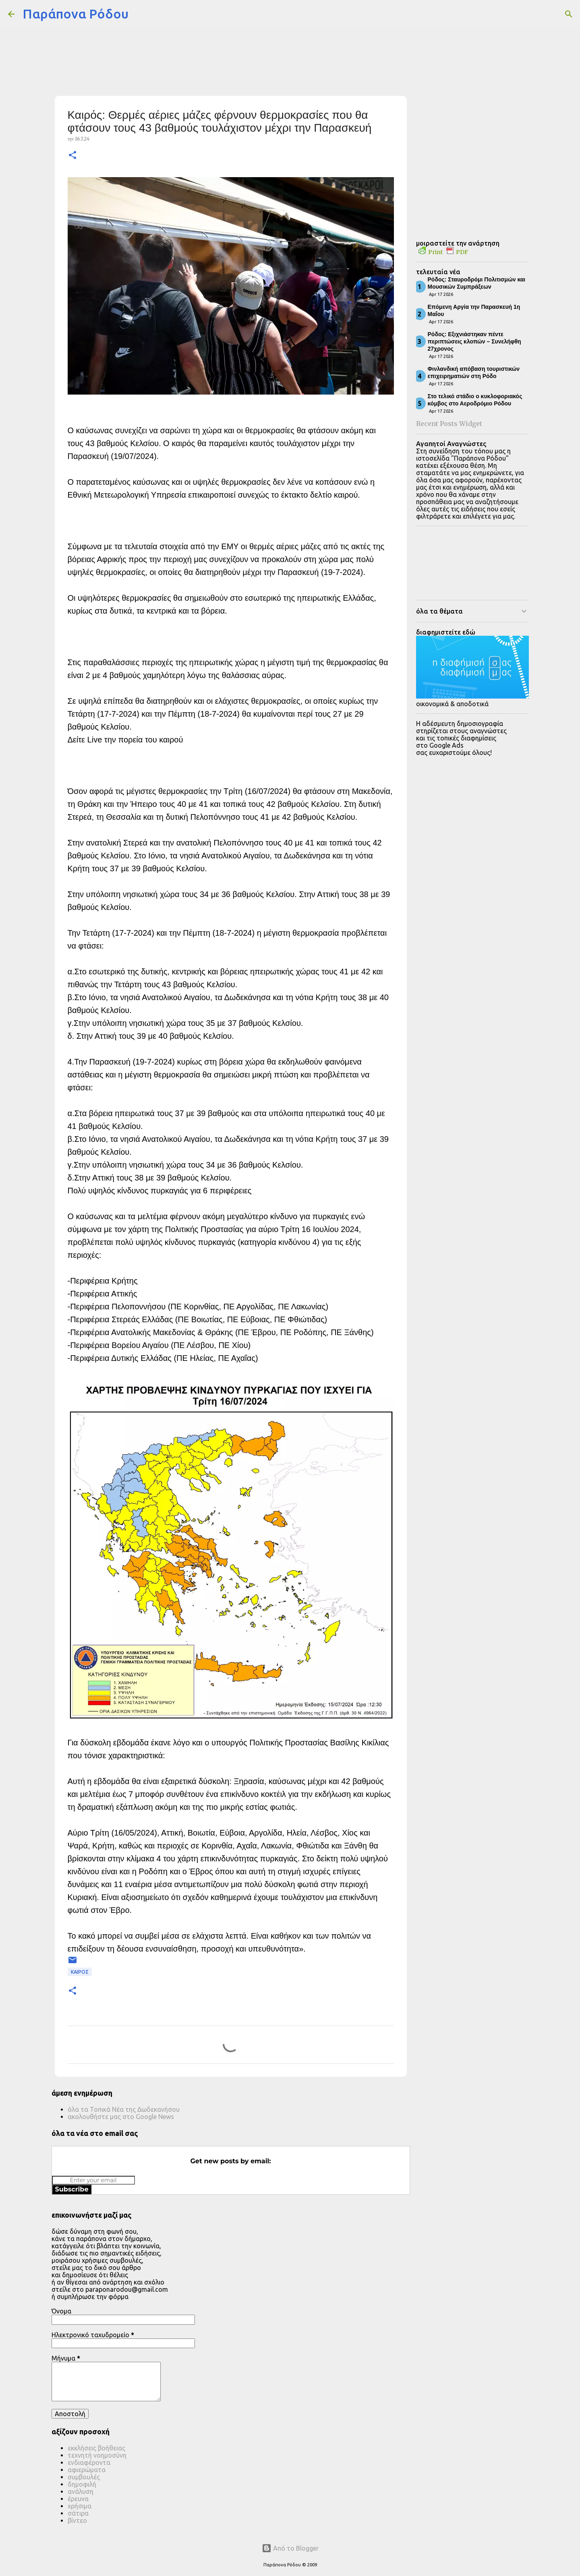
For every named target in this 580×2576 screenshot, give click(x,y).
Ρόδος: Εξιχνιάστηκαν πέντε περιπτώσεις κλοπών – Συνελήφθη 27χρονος (474, 341)
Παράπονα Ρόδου (75, 13)
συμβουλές (84, 2477)
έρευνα (78, 2498)
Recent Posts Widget (449, 424)
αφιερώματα (87, 2469)
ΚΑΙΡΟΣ (80, 1971)
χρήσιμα (79, 2506)
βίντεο (77, 2520)
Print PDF (443, 252)
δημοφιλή (82, 2484)
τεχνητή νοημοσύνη (97, 2455)
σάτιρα (78, 2513)
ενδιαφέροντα (89, 2462)
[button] (72, 155)
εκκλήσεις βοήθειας (96, 2448)
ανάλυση (80, 2491)
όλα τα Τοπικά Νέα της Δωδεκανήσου (124, 2109)
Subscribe (72, 2189)
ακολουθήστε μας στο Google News (121, 2116)
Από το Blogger (290, 2548)
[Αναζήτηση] (140, 14)
